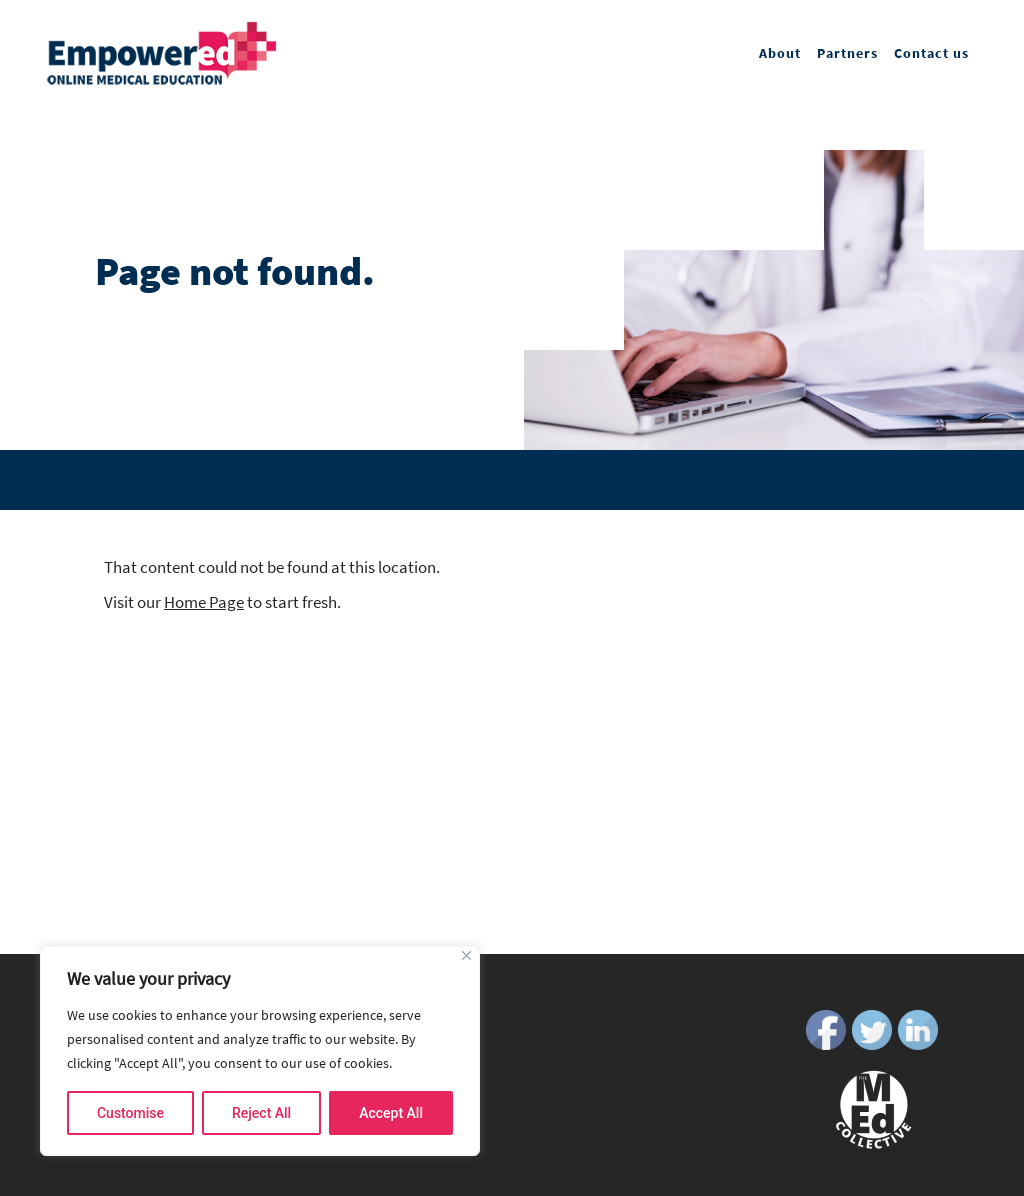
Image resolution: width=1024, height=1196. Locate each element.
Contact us (931, 53)
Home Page (204, 602)
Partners (847, 53)
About (780, 53)
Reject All (261, 1113)
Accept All (391, 1113)
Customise (130, 1113)
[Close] (466, 955)
